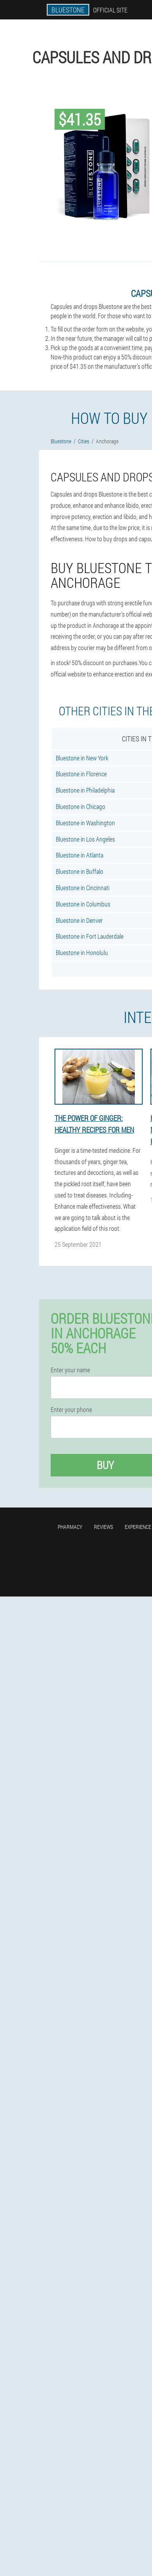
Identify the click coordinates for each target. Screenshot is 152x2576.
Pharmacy (70, 1526)
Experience (138, 1526)
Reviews (103, 1526)
